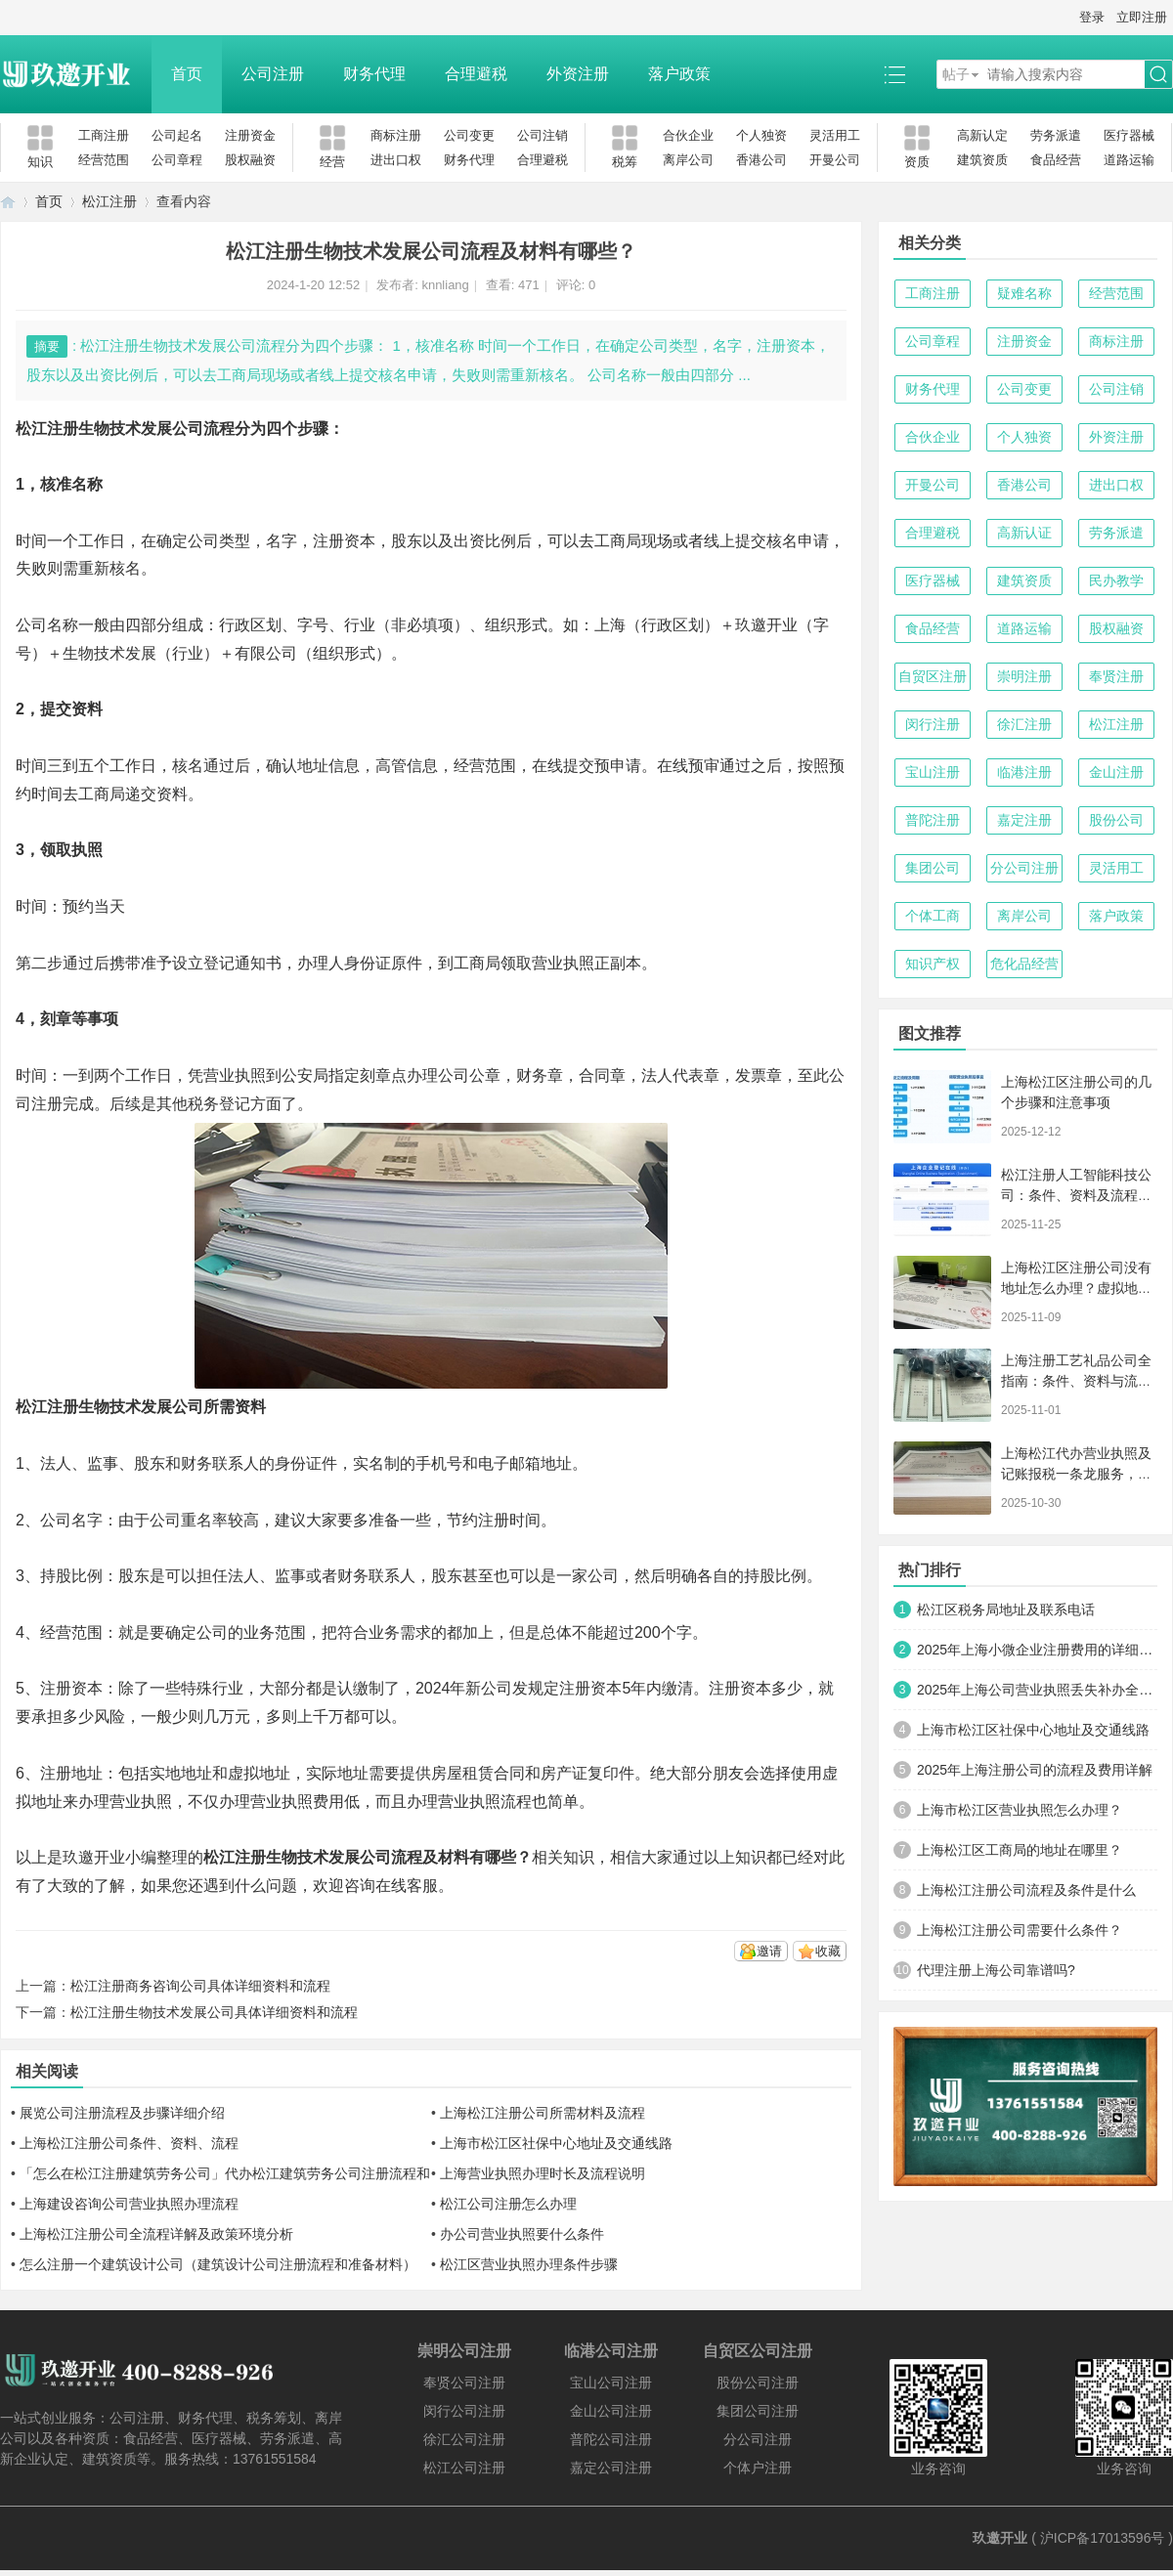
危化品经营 (1024, 963)
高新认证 (1024, 532)
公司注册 (272, 73)
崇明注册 (1024, 676)
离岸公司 (688, 159)
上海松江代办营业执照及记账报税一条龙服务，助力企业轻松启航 (1076, 1473)
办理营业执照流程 (469, 1801)
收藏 (828, 1951)
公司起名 (177, 135)
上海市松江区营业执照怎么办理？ (1019, 1810)
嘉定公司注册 (611, 2467)
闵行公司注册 (464, 2411)
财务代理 (374, 73)
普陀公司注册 (611, 2439)
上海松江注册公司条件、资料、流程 (129, 2143)
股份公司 (1116, 820)
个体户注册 (757, 2467)
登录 (1092, 17)
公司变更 (469, 135)
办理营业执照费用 (281, 1801)
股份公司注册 (758, 2382)
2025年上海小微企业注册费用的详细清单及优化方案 (1037, 1649)
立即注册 (1141, 17)
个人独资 (761, 135)
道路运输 (1129, 159)
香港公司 (761, 159)
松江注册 (109, 201)
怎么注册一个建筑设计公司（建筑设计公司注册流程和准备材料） (218, 2264)
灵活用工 (834, 135)
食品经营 (1055, 159)
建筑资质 (982, 159)
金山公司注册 (611, 2411)
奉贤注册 (1116, 676)
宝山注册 (932, 772)
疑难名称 (1024, 293)
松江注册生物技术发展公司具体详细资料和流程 (214, 2012)
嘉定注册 (1024, 820)
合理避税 (476, 73)
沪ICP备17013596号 (1102, 2538)
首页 (186, 73)
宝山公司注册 (611, 2382)
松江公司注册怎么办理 (508, 2203)
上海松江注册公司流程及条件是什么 (1026, 1890)
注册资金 (250, 135)
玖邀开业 (1000, 2538)
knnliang (444, 285)
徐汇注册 (1024, 724)
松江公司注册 (464, 2467)
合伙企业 (688, 135)
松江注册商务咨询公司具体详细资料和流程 (200, 1986)
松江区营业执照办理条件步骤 (529, 2264)
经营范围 (103, 159)
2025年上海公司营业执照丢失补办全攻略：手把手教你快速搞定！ (1037, 1689)
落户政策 (679, 73)
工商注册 (103, 135)
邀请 (769, 1951)
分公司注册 (1024, 868)
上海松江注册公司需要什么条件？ (1019, 1930)
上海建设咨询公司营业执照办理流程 (129, 2203)
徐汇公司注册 (464, 2439)
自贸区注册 (932, 676)
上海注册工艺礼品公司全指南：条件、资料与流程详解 (1076, 1380)
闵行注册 (932, 724)
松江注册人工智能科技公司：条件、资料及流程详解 (1076, 1195)
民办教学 (1116, 580)
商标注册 (395, 135)
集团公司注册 (758, 2411)
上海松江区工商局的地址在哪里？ (1019, 1850)
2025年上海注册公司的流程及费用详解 (1034, 1770)
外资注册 (577, 73)
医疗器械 (1129, 135)
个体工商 (932, 915)
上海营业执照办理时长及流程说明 (542, 2173)
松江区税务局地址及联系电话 (1006, 1609)
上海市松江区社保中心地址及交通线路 (556, 2143)
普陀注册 (932, 820)
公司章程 (177, 159)
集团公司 (932, 868)
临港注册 (1024, 772)
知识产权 (932, 963)
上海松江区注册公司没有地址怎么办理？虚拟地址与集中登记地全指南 (1076, 1288)
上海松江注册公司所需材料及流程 (542, 2113)
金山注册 (1116, 772)
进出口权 (395, 159)
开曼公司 (834, 159)
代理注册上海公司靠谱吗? (996, 1970)
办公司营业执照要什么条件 (522, 2234)
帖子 (956, 74)
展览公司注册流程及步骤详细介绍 (122, 2113)
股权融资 (250, 159)
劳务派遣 (1055, 135)
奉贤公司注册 (464, 2382)
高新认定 (982, 135)
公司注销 (542, 135)
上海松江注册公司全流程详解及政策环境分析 (156, 2234)
